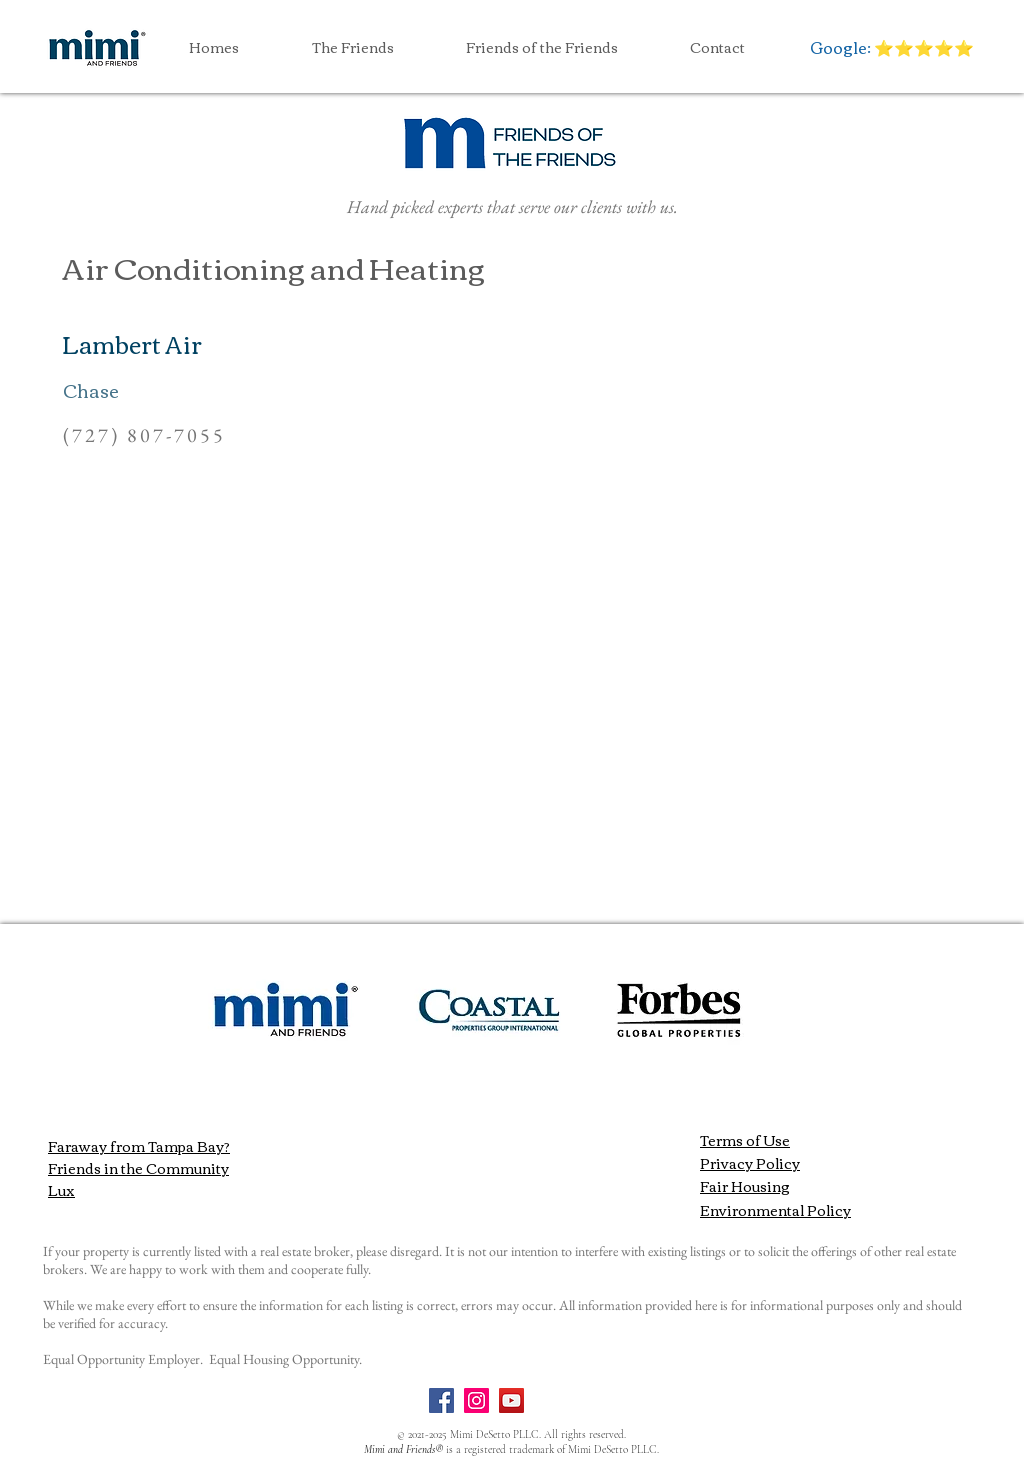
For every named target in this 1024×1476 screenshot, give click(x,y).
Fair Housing (745, 1186)
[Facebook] (441, 1400)
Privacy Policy (750, 1163)
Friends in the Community (138, 1168)
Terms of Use (745, 1140)
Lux (61, 1190)
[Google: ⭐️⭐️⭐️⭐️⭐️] (891, 47)
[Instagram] (476, 1400)
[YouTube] (511, 1400)
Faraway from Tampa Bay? (139, 1146)
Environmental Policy (775, 1210)
